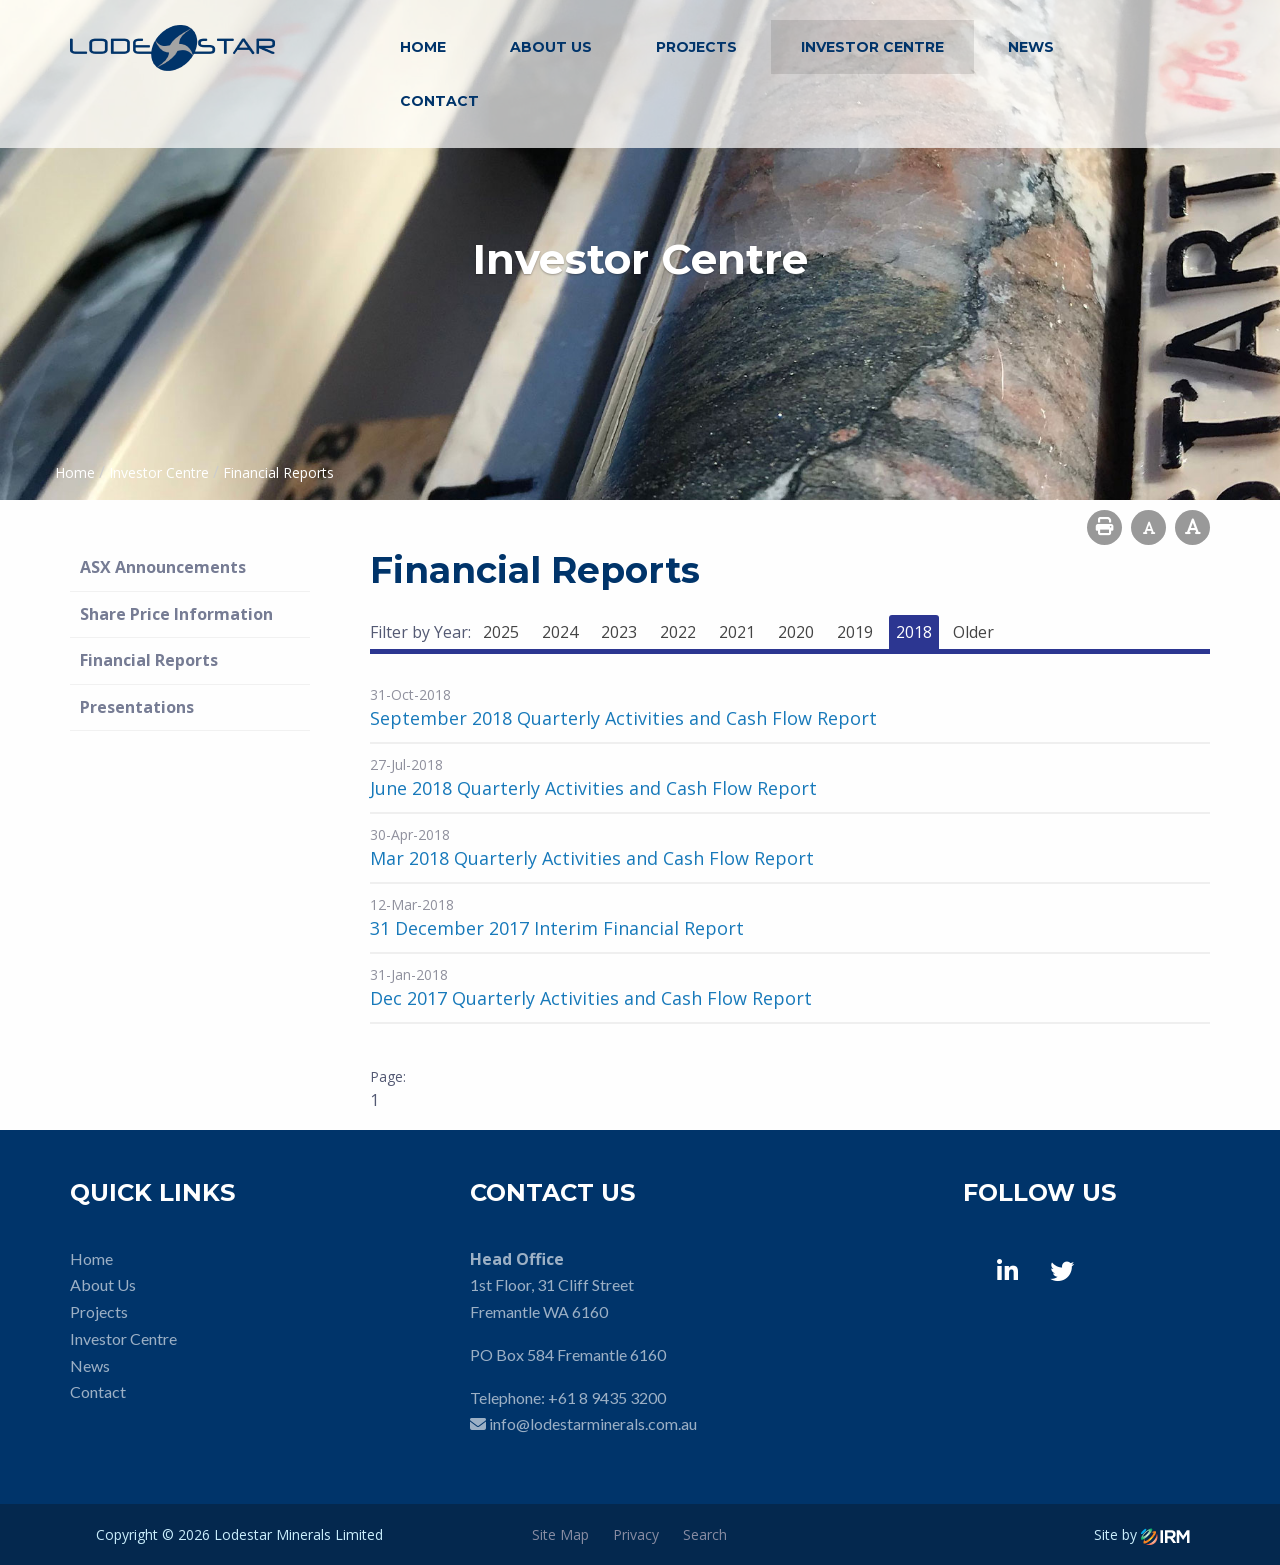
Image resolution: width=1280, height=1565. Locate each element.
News (1031, 47)
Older (973, 632)
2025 (501, 632)
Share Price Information (176, 614)
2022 (678, 632)
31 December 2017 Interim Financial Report (557, 928)
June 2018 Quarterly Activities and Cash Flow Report (593, 788)
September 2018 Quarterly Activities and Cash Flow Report (623, 718)
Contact (439, 101)
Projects (696, 47)
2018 (914, 632)
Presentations (137, 707)
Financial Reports (149, 660)
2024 (560, 632)
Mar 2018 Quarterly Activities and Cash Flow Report (592, 858)
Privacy (636, 1534)
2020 (796, 632)
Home (423, 47)
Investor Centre (872, 47)
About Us (551, 47)
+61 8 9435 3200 (607, 1397)
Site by (1142, 1534)
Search (705, 1534)
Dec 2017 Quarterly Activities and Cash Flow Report (591, 998)
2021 (737, 632)
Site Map (560, 1534)
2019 (855, 632)
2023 (619, 632)
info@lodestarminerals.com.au (593, 1423)
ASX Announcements (163, 567)
